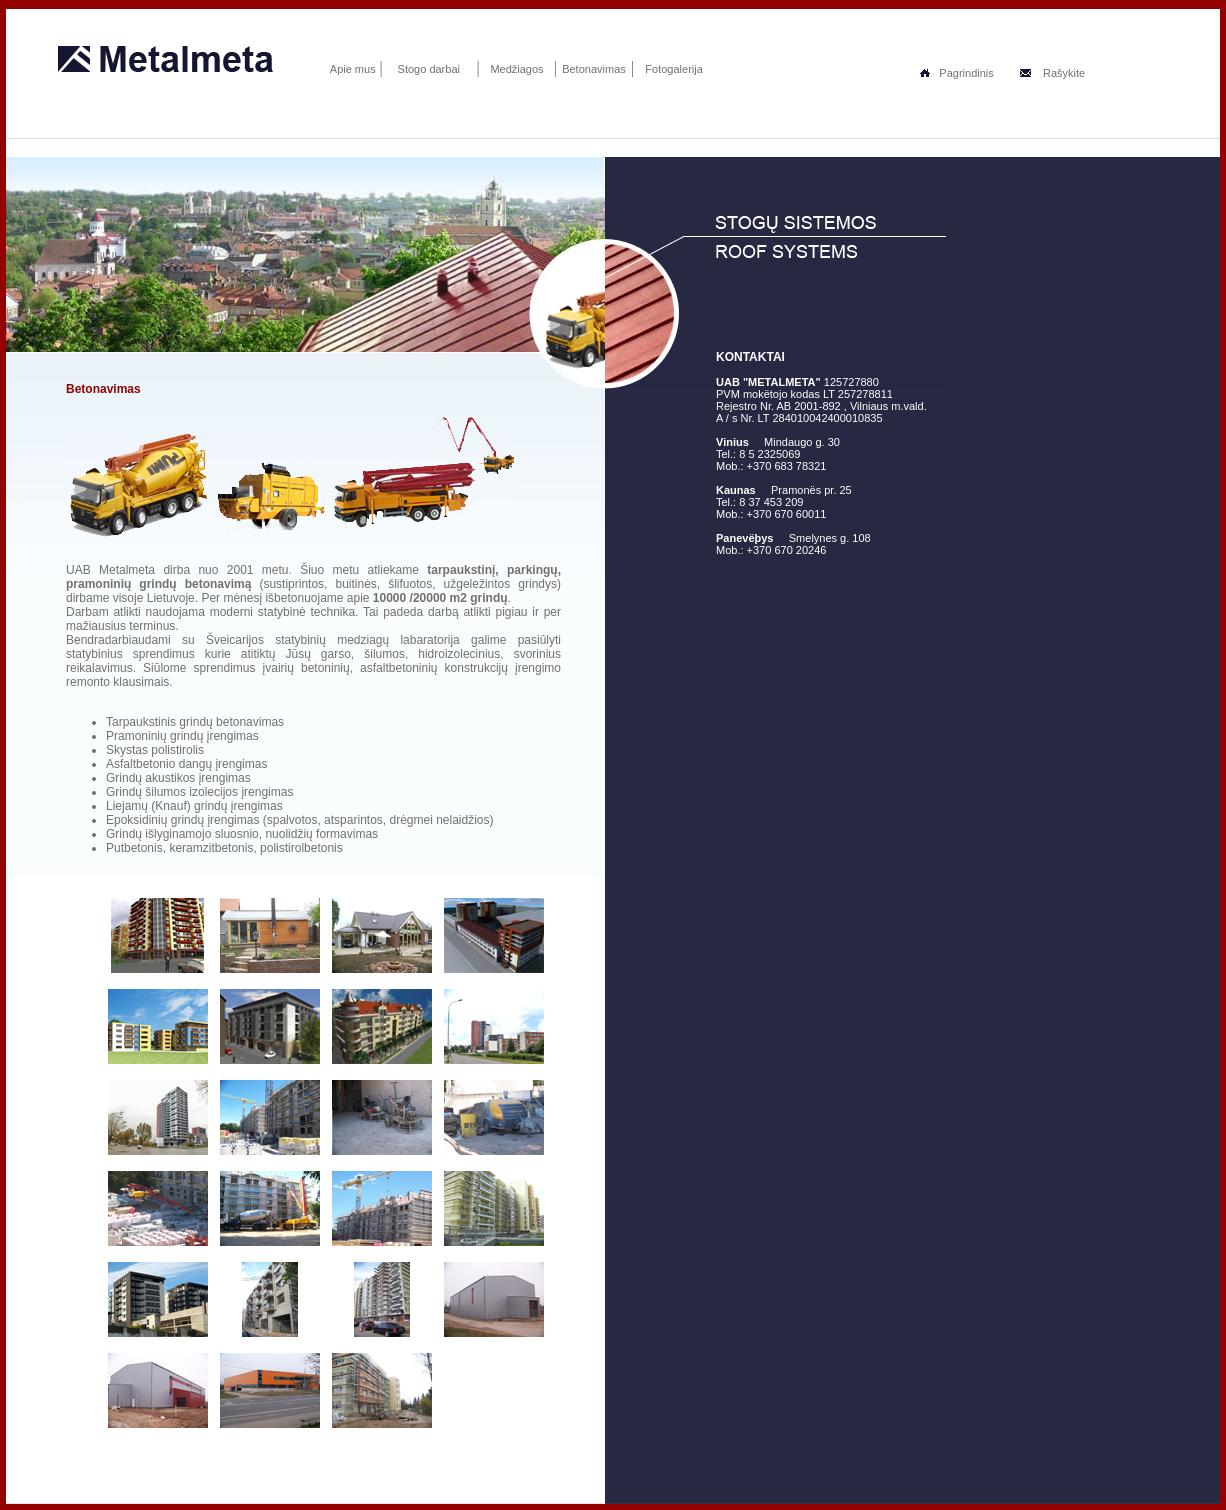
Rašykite (1052, 73)
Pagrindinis (956, 73)
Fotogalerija (673, 69)
